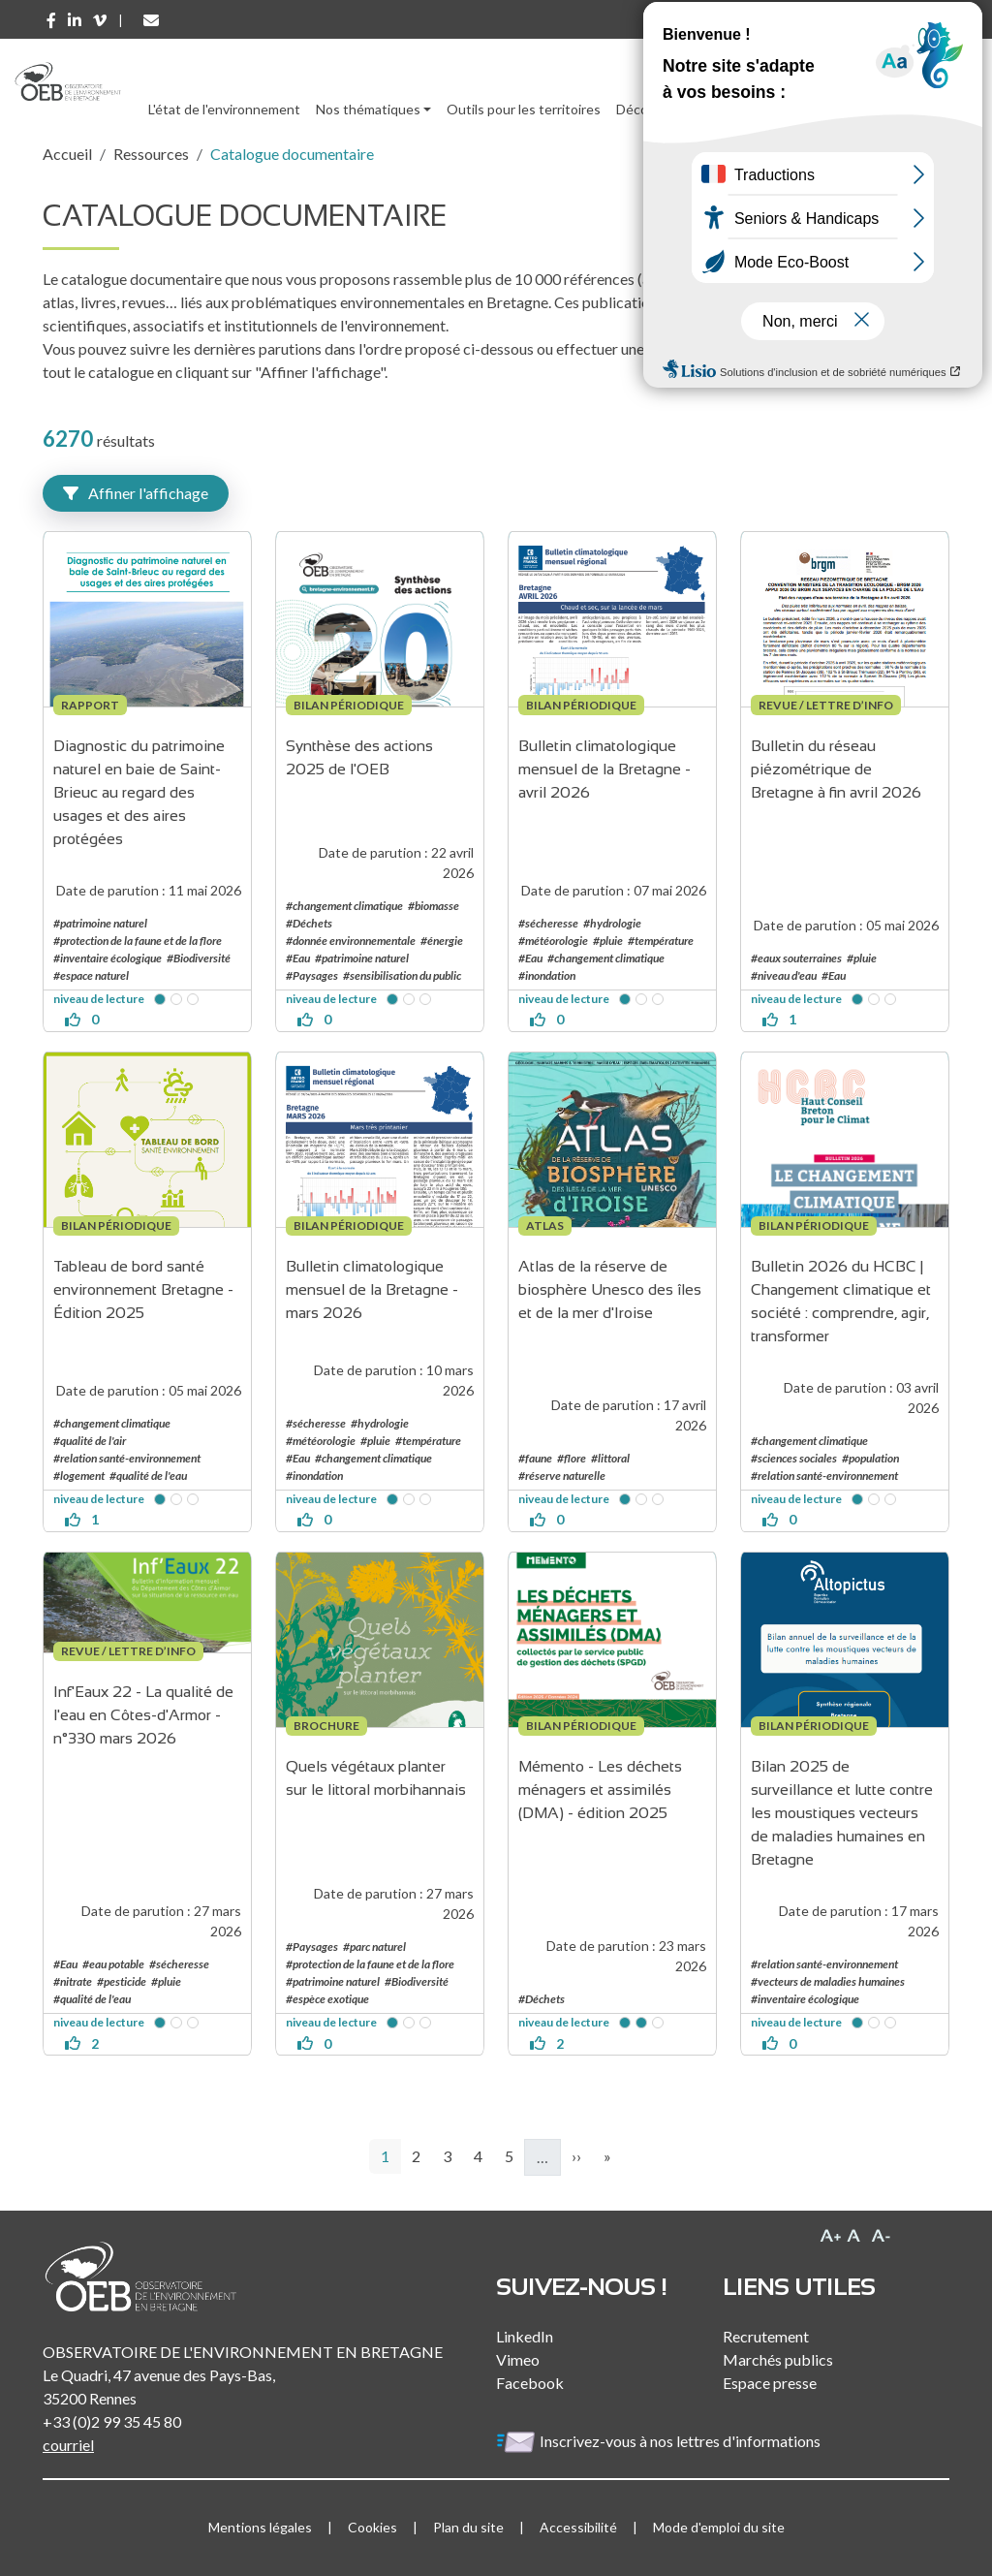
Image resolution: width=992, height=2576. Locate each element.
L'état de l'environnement (224, 109)
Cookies (372, 2527)
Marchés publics (778, 2359)
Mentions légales (260, 2527)
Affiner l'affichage (135, 493)
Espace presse (770, 2382)
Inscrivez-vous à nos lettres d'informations (659, 2441)
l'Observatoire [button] (861, 109)
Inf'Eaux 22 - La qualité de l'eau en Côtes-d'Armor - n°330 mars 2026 (145, 1714)
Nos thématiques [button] (368, 109)
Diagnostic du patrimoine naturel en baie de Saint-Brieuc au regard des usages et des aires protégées (141, 792)
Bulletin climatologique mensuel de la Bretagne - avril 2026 (606, 769)
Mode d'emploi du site (719, 2527)
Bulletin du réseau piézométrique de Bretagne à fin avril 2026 (836, 769)
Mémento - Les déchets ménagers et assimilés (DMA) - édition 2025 (602, 1789)
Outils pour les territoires (524, 109)
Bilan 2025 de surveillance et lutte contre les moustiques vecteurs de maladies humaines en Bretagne (844, 1813)
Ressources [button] (738, 109)
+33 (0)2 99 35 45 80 (112, 2421)
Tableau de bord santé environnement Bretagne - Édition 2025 (145, 1289)
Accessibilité (578, 2527)
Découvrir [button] (645, 109)
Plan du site (468, 2527)
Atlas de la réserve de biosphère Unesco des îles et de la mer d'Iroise (611, 1289)
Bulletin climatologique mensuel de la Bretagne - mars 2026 (374, 1289)
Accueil (67, 153)
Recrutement (766, 2336)
